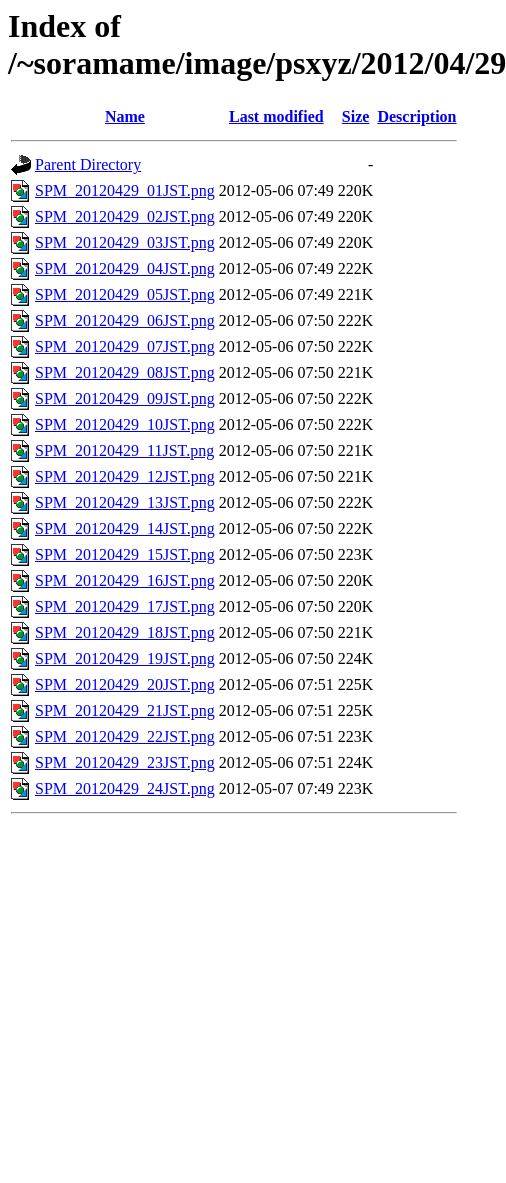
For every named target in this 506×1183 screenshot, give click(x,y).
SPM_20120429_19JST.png (125, 658)
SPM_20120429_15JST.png (125, 554)
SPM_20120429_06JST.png (125, 320)
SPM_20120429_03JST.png (125, 242)
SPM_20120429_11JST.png (124, 450)
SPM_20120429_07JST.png (125, 346)
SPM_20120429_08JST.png (125, 372)
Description (416, 116)
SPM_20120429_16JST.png (125, 580)
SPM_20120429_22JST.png (125, 736)
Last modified (276, 116)
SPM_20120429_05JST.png (125, 294)
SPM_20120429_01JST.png (125, 190)
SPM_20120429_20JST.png (125, 684)
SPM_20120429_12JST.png (125, 476)
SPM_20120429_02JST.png (125, 216)
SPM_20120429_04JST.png (125, 268)
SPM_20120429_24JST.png (125, 788)
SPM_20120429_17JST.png (125, 606)
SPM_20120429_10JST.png (125, 424)
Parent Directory (88, 164)
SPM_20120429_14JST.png (125, 528)
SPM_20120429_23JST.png (125, 762)
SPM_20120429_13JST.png (125, 502)
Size (356, 116)
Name (125, 116)
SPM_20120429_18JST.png (125, 632)
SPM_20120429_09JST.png (125, 398)
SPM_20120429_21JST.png (125, 710)
